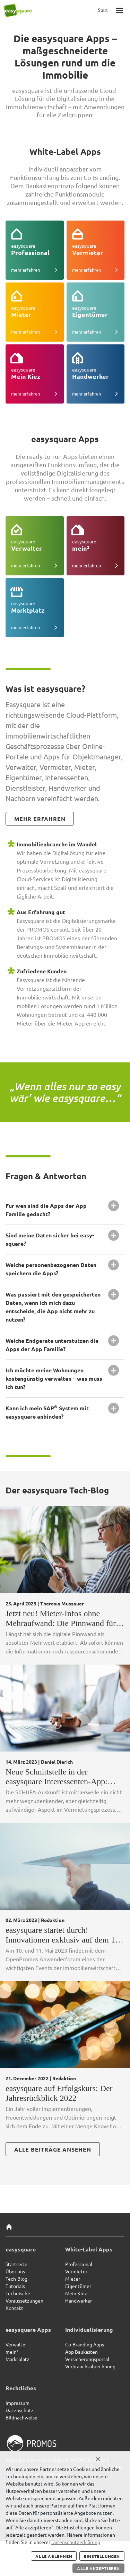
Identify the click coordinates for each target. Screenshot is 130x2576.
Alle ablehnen (53, 2556)
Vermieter (76, 2271)
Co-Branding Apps (84, 2344)
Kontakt (14, 2308)
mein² (12, 2351)
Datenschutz (20, 2410)
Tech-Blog (16, 2278)
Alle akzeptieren (98, 2568)
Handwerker (78, 2300)
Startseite (16, 2264)
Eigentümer (78, 2286)
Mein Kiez (76, 2293)
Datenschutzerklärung (75, 2542)
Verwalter (16, 2344)
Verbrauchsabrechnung (90, 2366)
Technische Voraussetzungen (24, 2297)
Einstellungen (102, 2556)
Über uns (15, 2271)
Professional (78, 2264)
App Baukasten (81, 2351)
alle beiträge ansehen (52, 2149)
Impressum (17, 2403)
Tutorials (15, 2286)
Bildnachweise (21, 2417)
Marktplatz (17, 2359)
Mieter (72, 2278)
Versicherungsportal (87, 2359)
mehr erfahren (39, 818)
